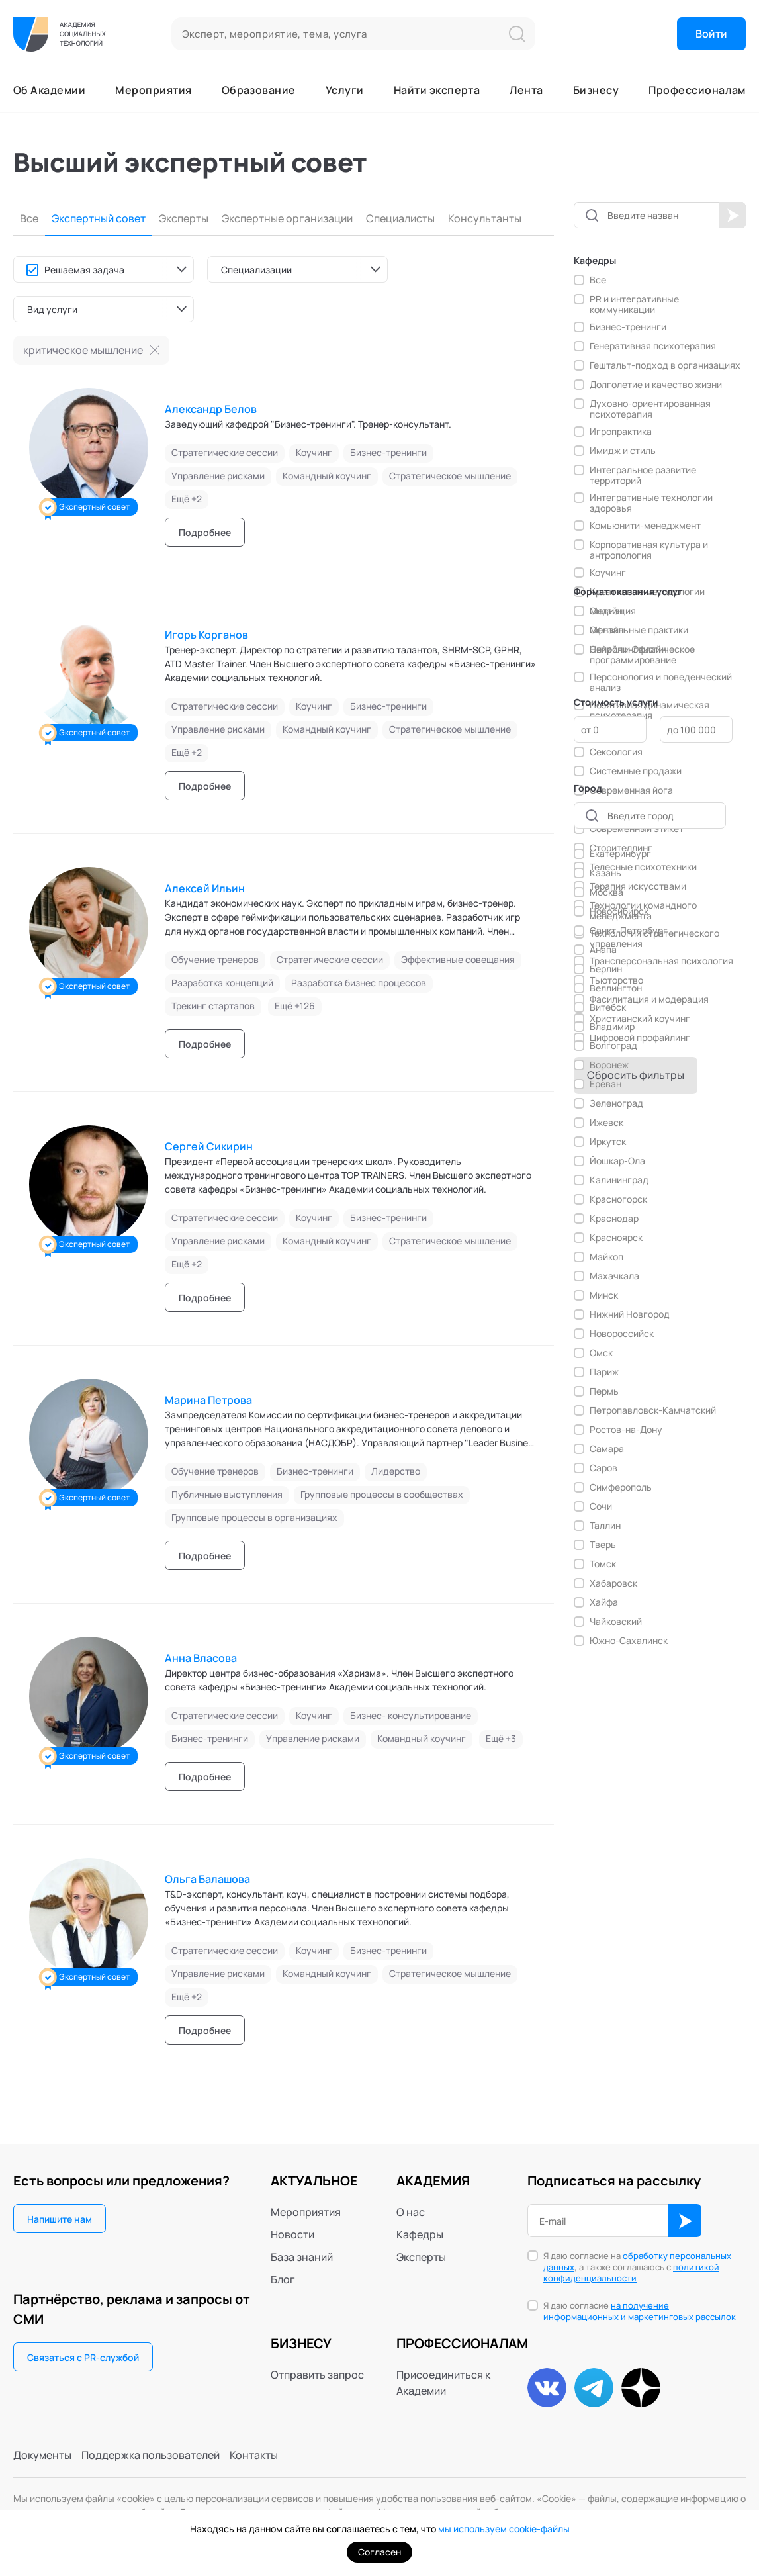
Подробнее (205, 532)
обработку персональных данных (637, 2261)
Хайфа (604, 1602)
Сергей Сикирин (209, 1146)
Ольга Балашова (207, 1879)
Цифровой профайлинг (640, 1038)
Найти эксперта (437, 90)
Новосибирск (619, 911)
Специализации (256, 269)
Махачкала (614, 1276)
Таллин (605, 1525)
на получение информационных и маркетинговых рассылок (639, 2311)
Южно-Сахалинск (629, 1640)
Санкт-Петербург (629, 930)
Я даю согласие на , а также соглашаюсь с (637, 2267)
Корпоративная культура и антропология (649, 550)
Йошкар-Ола (617, 1161)
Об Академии (49, 90)
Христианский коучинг (640, 1018)
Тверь (603, 1545)
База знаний (302, 2257)
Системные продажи (636, 771)
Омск (601, 1353)
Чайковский (616, 1621)
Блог (283, 2279)
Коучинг (608, 572)
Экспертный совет (99, 219)
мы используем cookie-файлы (504, 2528)
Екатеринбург (620, 854)
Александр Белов (211, 409)
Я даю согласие (639, 2311)
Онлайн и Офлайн (628, 649)
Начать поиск (732, 215)
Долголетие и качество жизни (656, 384)
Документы (42, 2456)
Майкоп (606, 1257)
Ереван (605, 1084)
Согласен (379, 2552)
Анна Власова (201, 1658)
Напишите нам (59, 2219)
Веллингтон (616, 988)
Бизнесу (596, 90)
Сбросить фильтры (635, 1075)
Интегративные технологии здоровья (651, 503)
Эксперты (183, 219)
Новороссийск (622, 1333)
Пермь (604, 1391)
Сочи (601, 1506)
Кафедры (419, 2234)
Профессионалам (697, 90)
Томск (603, 1564)
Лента (526, 90)
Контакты (254, 2456)
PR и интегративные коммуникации (634, 304)
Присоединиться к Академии (443, 2383)
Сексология (616, 752)
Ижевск (606, 1122)
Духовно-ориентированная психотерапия (650, 409)
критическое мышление (83, 350)
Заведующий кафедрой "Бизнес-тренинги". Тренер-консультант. (308, 424)
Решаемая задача (84, 269)
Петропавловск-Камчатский (653, 1410)
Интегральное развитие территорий (643, 475)
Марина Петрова (208, 1400)
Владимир (612, 1026)
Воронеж (609, 1065)
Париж (604, 1372)
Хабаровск (613, 1583)
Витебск (608, 1007)
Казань (605, 873)
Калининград (619, 1180)
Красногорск (618, 1199)
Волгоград (613, 1045)
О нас (410, 2212)
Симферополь (621, 1487)
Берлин (606, 969)
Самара (607, 1449)
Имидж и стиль (623, 450)
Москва (606, 892)
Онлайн (606, 611)
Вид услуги (52, 309)
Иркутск (608, 1141)
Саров (603, 1468)
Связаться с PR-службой (83, 2357)
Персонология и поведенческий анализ (661, 682)
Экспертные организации (287, 219)
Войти (711, 33)
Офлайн (607, 630)
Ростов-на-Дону (626, 1429)
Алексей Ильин (205, 888)
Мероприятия (153, 90)
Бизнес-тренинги (628, 327)
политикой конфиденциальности (631, 2272)
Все (29, 219)
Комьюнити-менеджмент (645, 525)
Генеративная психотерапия (653, 346)
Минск (604, 1295)
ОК (684, 2220)
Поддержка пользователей (150, 2456)
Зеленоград (616, 1103)
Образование (259, 90)
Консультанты (484, 219)
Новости (292, 2234)
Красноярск (616, 1237)
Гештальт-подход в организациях (665, 365)
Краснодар (614, 1218)
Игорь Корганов (206, 634)
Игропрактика (621, 431)
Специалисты (400, 219)
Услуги (345, 90)
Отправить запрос (317, 2375)
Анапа (603, 949)
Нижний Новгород (630, 1314)
